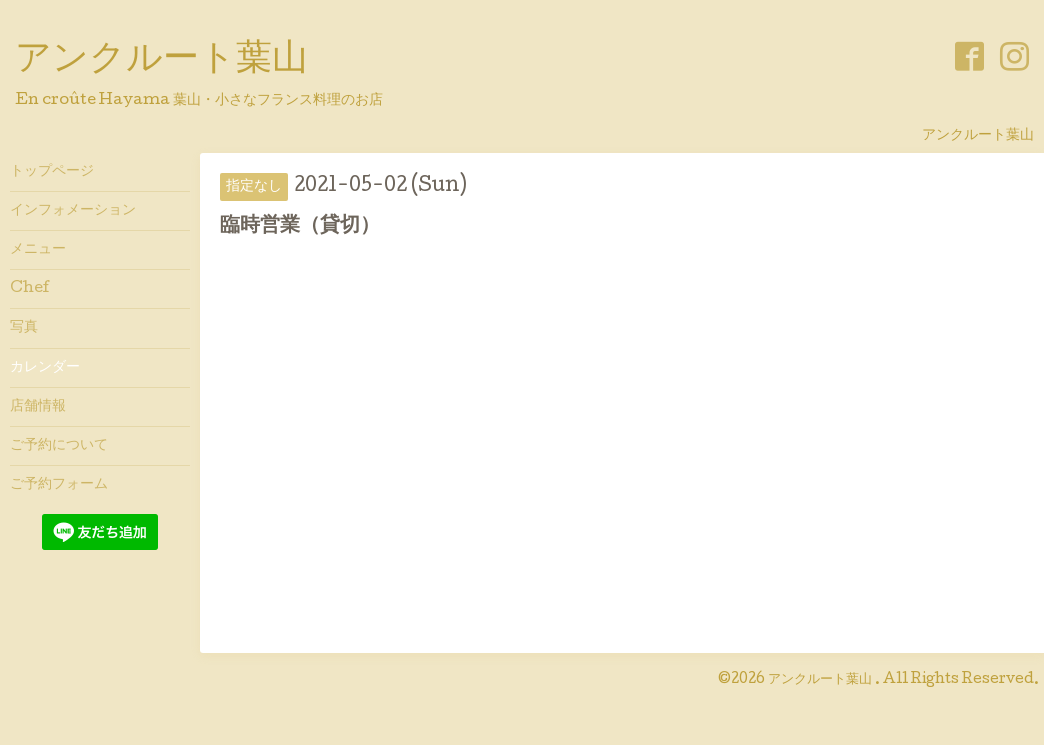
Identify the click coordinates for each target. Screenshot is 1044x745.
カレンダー (45, 368)
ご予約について (59, 446)
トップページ (52, 172)
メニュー (38, 250)
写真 (24, 328)
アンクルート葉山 (161, 61)
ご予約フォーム (59, 485)
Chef (30, 289)
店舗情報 (38, 407)
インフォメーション (73, 211)
